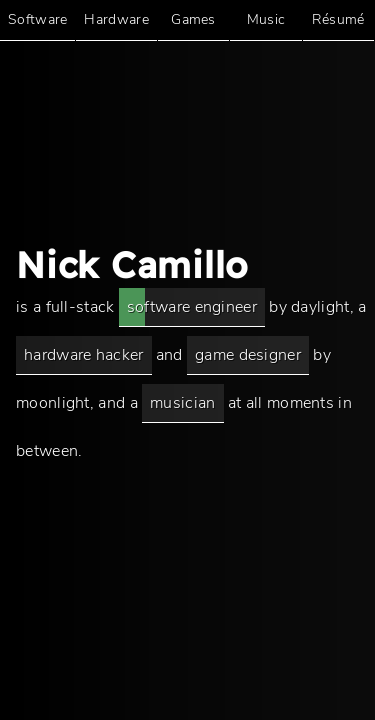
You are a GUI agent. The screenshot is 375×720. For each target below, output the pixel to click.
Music (266, 19)
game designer (248, 355)
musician (182, 403)
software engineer (192, 307)
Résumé (338, 19)
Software (37, 19)
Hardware (116, 19)
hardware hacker (84, 355)
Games (193, 19)
